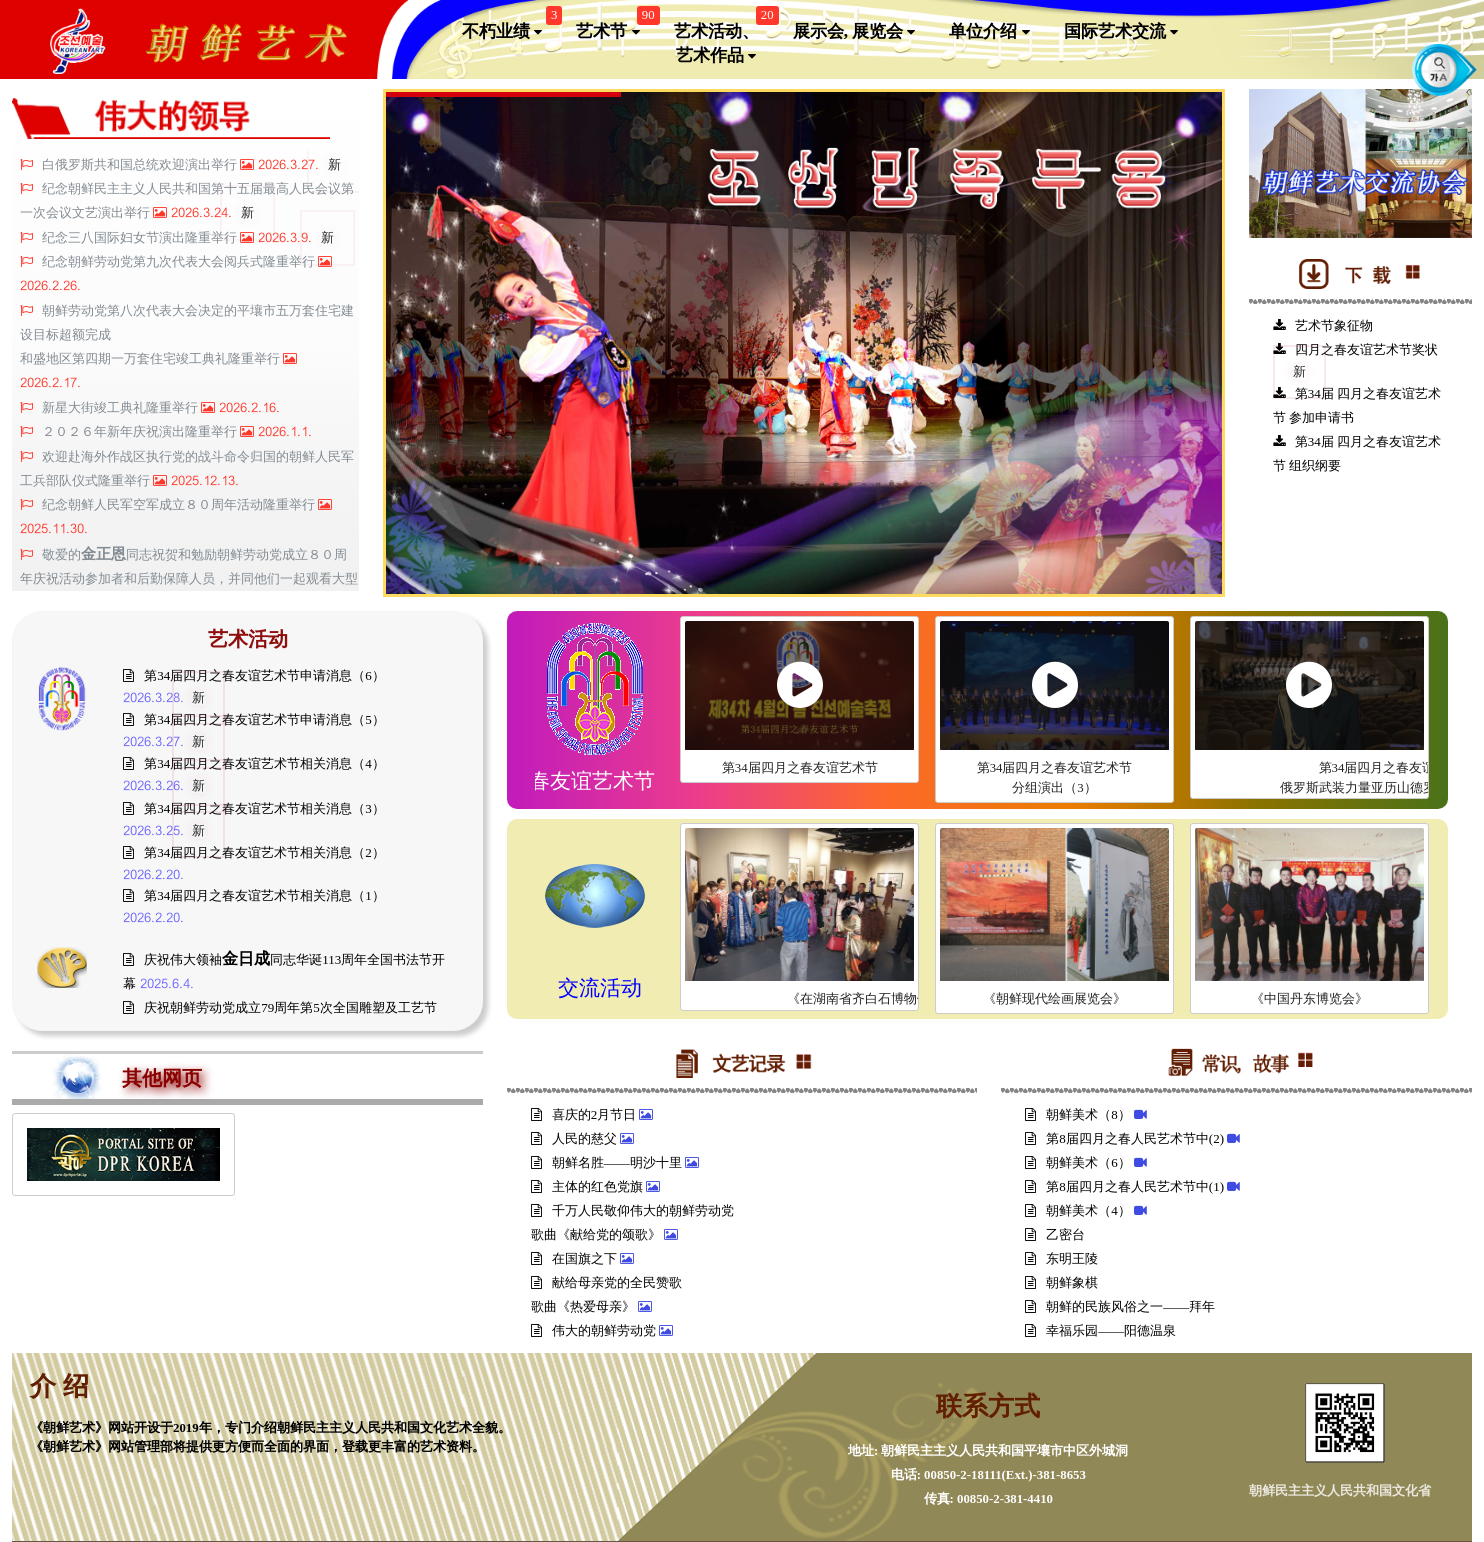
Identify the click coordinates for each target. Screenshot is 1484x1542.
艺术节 (615, 27)
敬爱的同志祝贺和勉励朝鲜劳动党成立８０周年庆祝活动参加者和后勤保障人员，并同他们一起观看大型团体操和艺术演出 (189, 579)
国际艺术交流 (1121, 32)
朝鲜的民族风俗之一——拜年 (1121, 1306)
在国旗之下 (575, 1258)
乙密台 (1056, 1234)
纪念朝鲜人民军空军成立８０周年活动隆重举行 (180, 505)
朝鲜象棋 (1063, 1282)
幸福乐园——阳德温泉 (1102, 1330)
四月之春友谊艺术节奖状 (1355, 349)
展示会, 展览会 (854, 32)
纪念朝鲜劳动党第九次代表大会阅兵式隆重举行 (180, 262)
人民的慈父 (575, 1138)
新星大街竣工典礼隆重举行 (121, 408)
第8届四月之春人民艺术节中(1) (1126, 1186)
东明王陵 (1063, 1258)
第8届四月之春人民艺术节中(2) (1126, 1138)
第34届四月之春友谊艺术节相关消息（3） (254, 808)
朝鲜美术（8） (1079, 1114)
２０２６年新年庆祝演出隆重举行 (141, 432)
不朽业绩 (509, 27)
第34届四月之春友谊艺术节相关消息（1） (254, 895)
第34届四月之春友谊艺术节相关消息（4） (254, 763)
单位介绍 (989, 32)
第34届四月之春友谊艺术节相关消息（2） (254, 852)
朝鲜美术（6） (1079, 1162)
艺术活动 (248, 639)
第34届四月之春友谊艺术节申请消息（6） (254, 675)
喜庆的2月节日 (585, 1114)
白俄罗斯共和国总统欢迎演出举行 (141, 165)
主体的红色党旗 (588, 1186)
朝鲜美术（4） (1079, 1210)
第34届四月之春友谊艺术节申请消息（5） (254, 719)
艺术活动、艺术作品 (724, 39)
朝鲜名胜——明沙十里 (608, 1162)
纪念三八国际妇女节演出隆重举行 (141, 238)
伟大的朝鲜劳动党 (595, 1330)
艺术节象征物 (1323, 325)
